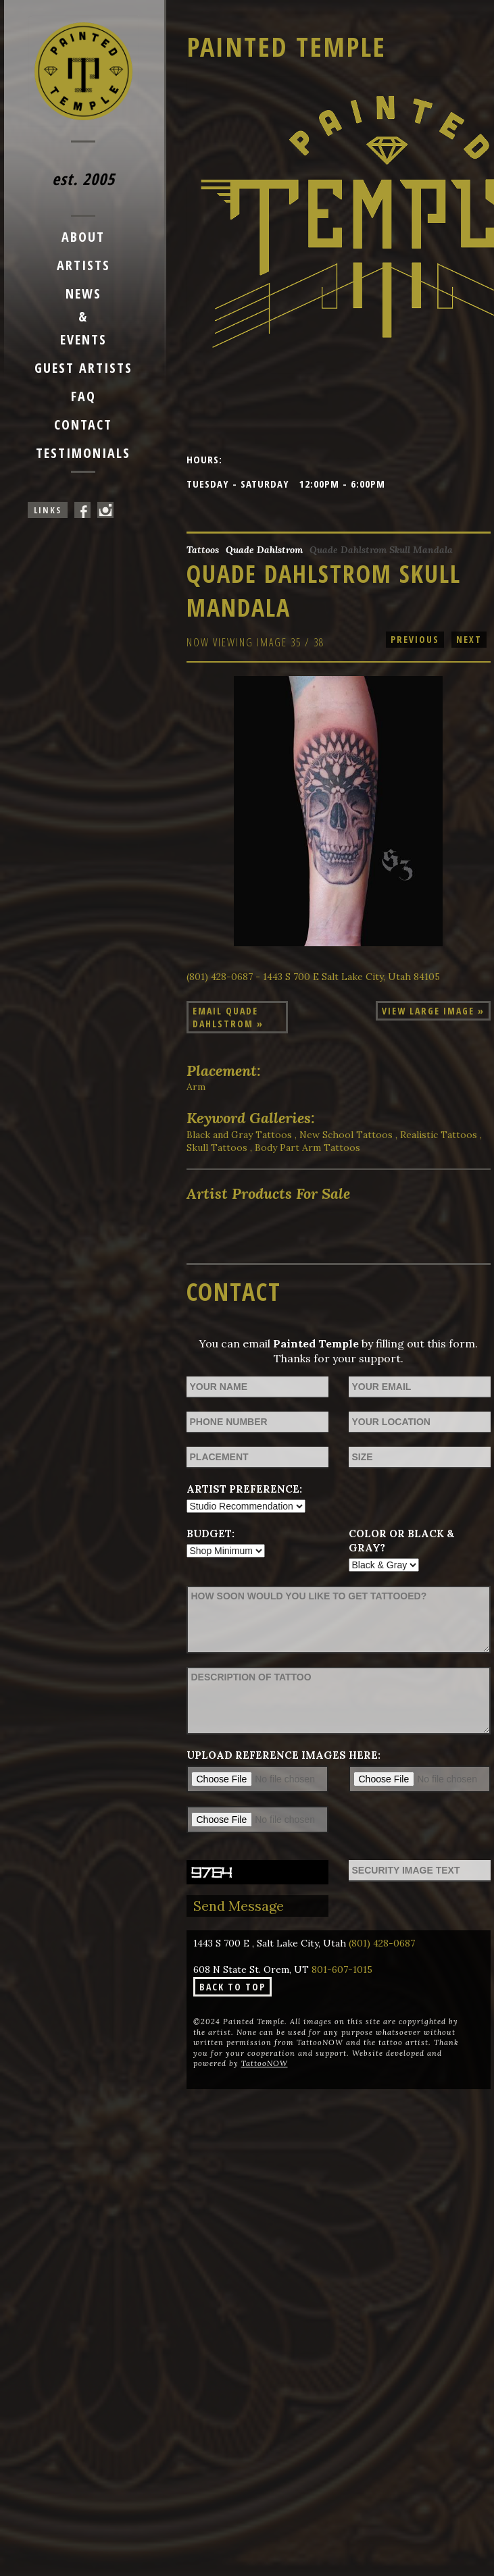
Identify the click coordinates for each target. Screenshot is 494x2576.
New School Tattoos (346, 1135)
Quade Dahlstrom (264, 550)
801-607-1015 (342, 1969)
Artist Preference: (244, 1489)
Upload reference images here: (283, 1755)
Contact (83, 424)
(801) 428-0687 (382, 1943)
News (83, 293)
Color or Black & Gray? (401, 1540)
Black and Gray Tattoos (239, 1135)
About (83, 237)
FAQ (83, 396)
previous (415, 639)
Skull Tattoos (217, 1147)
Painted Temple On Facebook (82, 510)
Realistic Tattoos (438, 1135)
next (469, 639)
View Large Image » (433, 1010)
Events (83, 339)
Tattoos (203, 550)
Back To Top (232, 1986)
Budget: (210, 1533)
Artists (83, 265)
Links (47, 510)
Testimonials (83, 453)
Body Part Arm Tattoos (307, 1147)
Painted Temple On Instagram (105, 510)
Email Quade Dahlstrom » (228, 1017)
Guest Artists (83, 368)
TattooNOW (264, 2063)
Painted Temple (286, 46)
